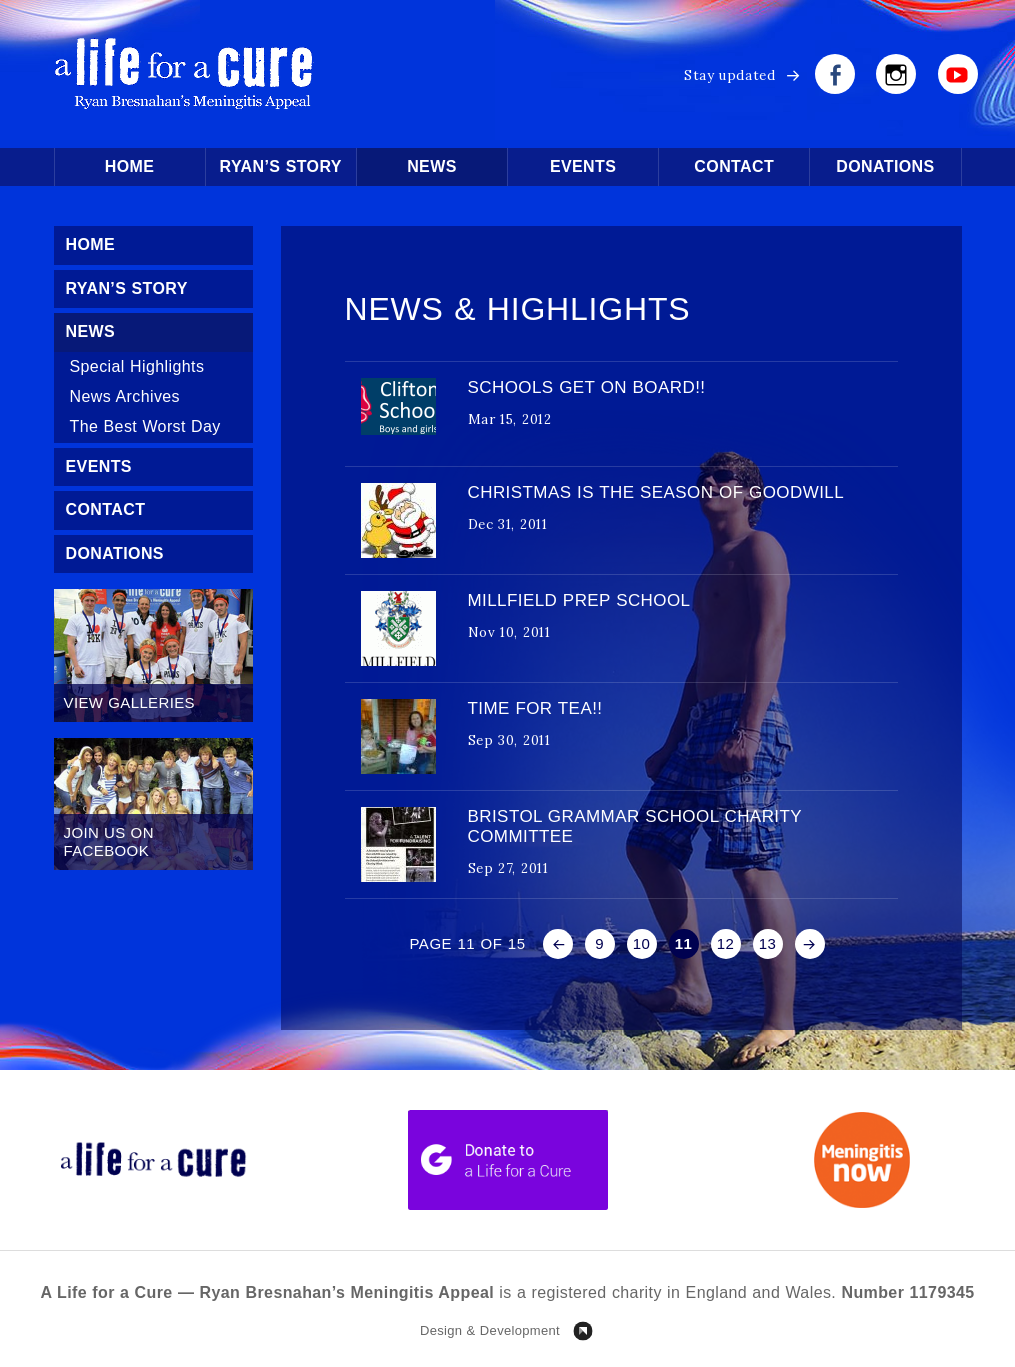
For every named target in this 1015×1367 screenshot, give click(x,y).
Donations (885, 166)
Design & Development (490, 1330)
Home (130, 166)
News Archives (125, 396)
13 (768, 943)
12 (726, 943)
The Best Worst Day (145, 426)
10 (642, 943)
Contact (734, 166)
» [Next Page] (810, 944)
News (432, 166)
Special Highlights (137, 366)
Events (583, 166)
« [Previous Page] (558, 944)
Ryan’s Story (281, 166)
